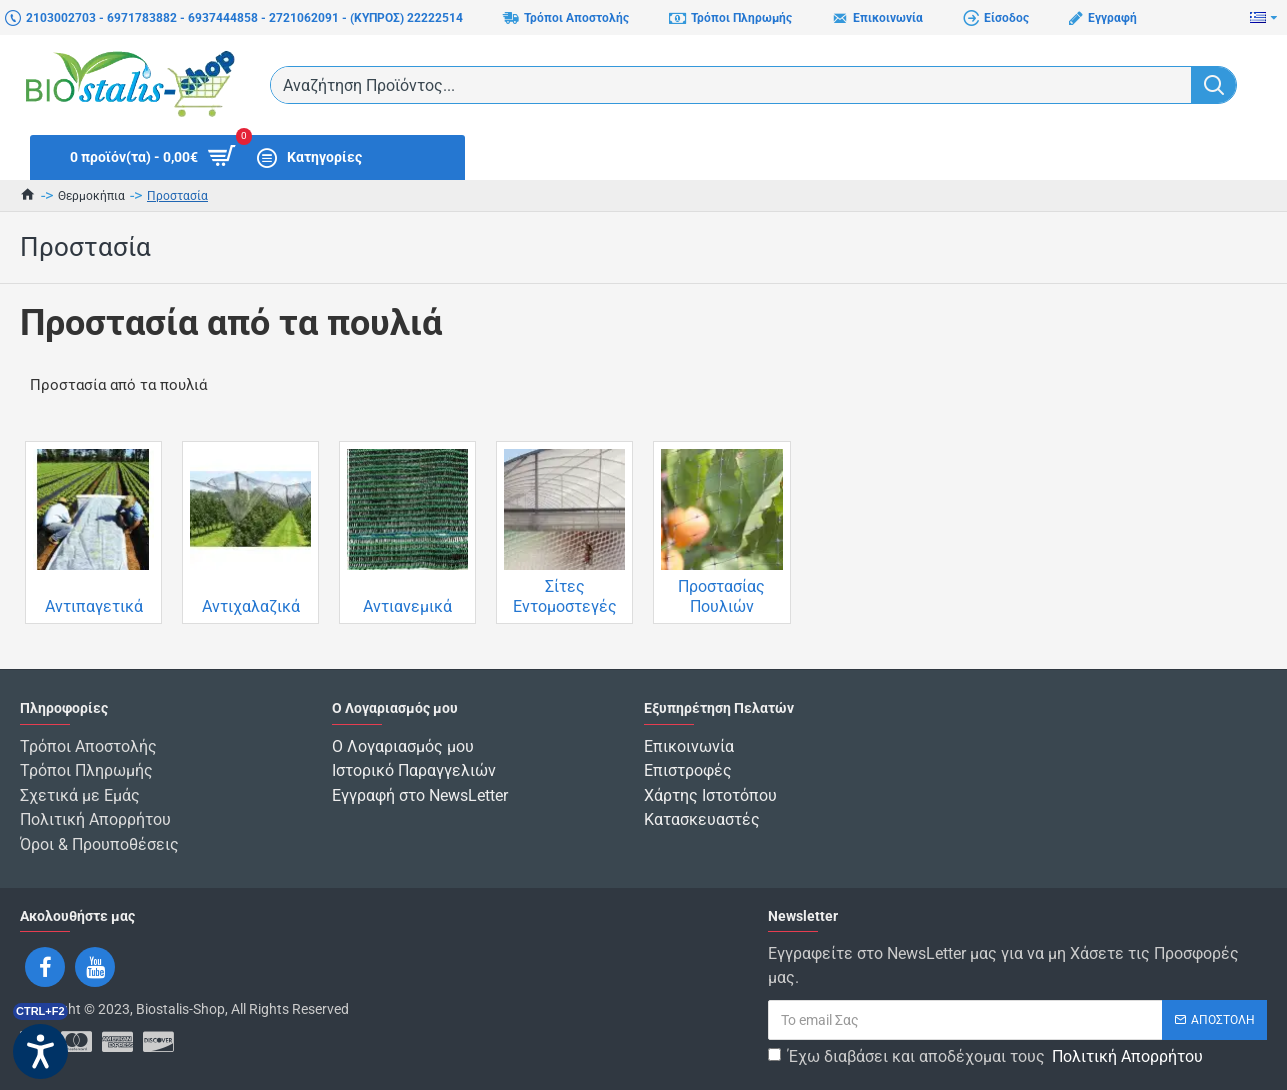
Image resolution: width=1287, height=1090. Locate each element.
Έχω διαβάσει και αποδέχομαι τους (987, 1054)
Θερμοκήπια (91, 196)
